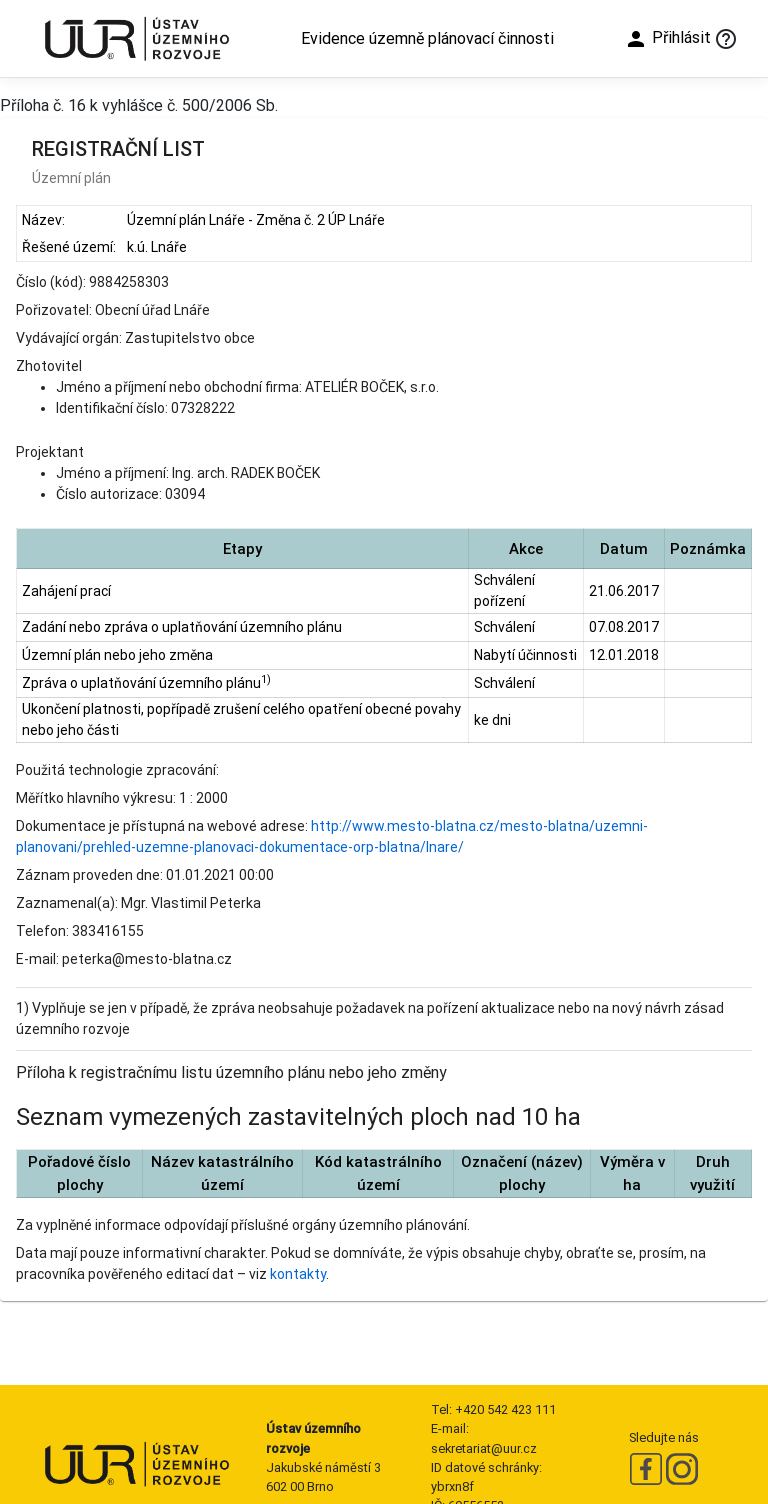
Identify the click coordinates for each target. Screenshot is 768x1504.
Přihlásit (667, 39)
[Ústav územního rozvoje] (136, 38)
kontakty (298, 1274)
